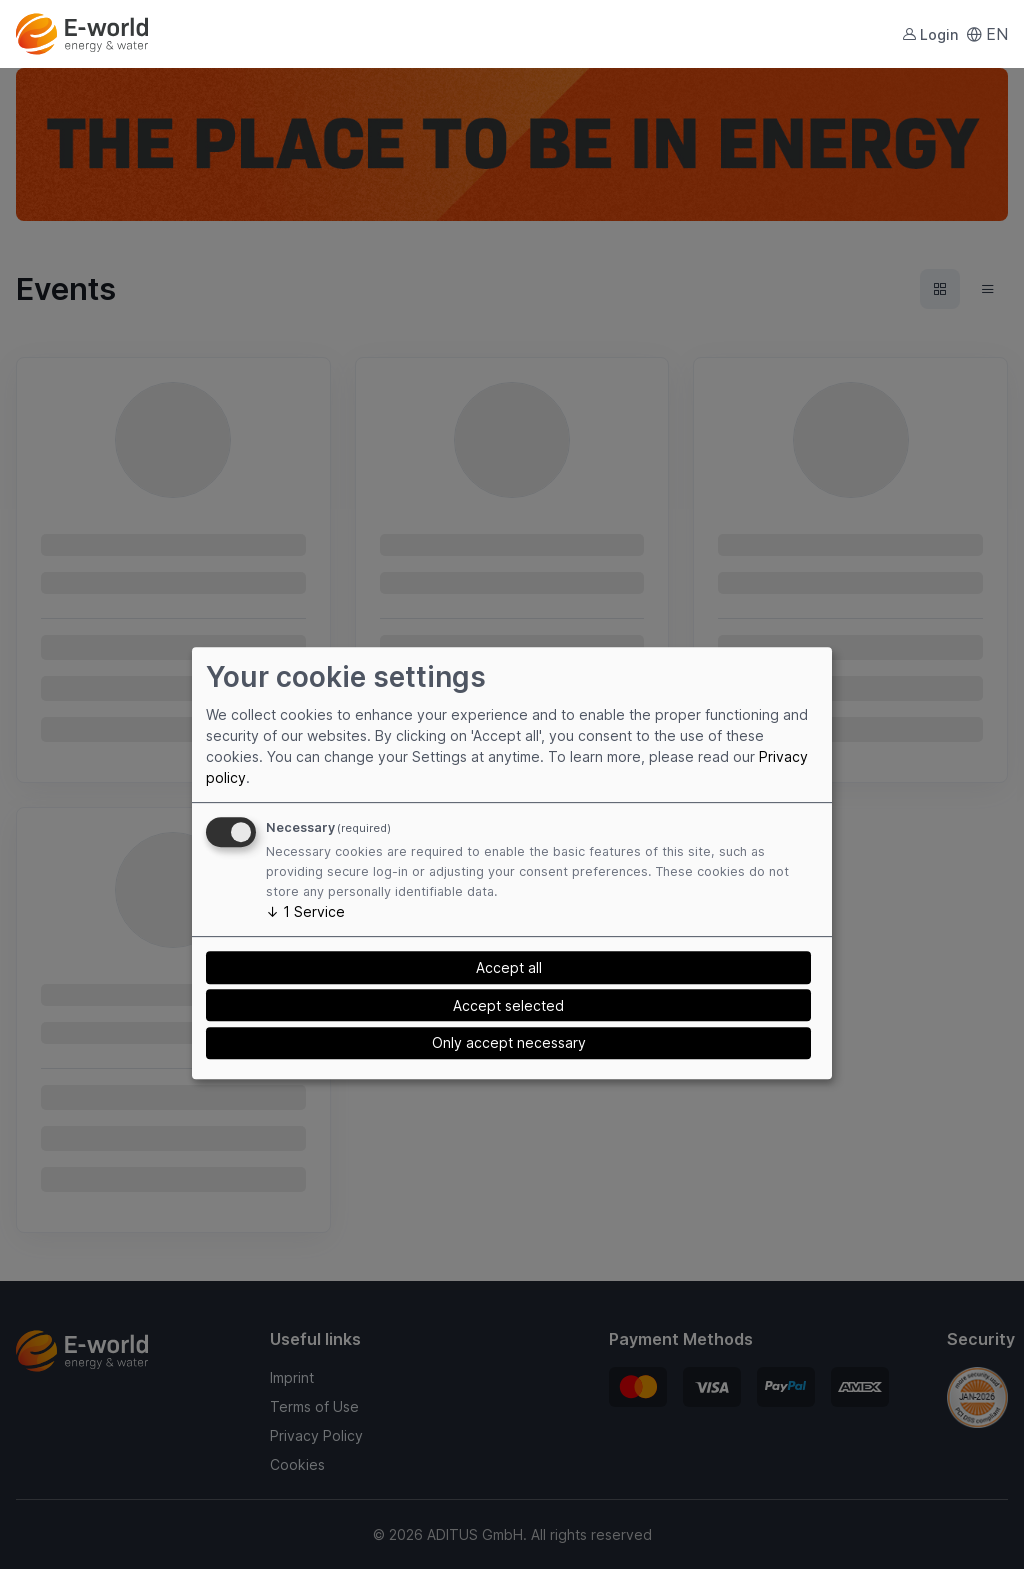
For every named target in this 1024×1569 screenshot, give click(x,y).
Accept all (509, 967)
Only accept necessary (509, 1043)
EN (987, 34)
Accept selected (508, 1005)
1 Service (305, 911)
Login (930, 34)
